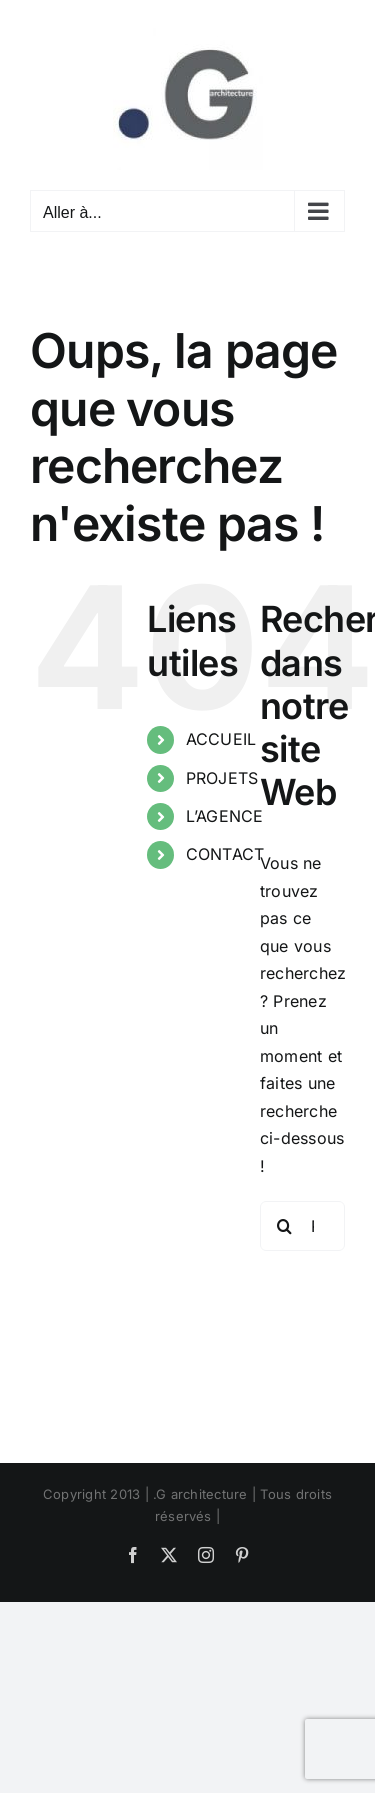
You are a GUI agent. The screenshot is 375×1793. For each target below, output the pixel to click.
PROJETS (222, 778)
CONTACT (225, 854)
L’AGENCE (225, 816)
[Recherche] (285, 1226)
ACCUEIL (221, 739)
